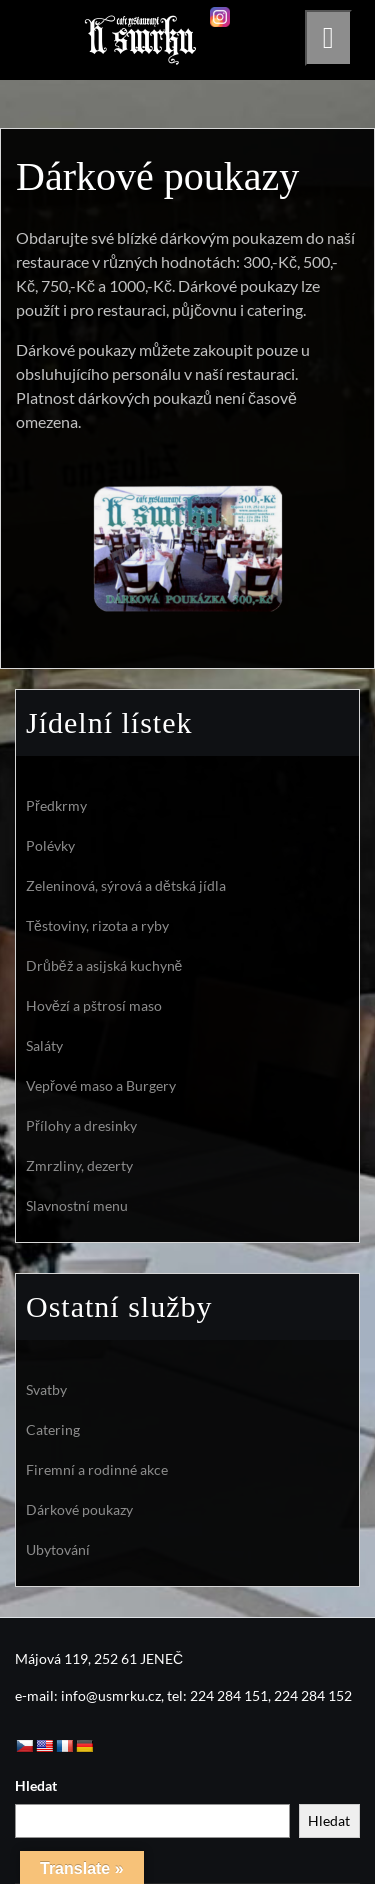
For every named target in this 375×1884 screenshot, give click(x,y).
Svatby (46, 1389)
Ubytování (58, 1549)
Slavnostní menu (77, 1205)
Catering (53, 1429)
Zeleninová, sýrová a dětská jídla (126, 885)
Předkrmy (56, 805)
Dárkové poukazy (79, 1509)
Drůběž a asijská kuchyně (104, 965)
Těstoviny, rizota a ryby (97, 925)
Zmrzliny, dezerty (79, 1165)
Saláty (44, 1045)
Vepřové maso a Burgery (101, 1085)
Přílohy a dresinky (81, 1125)
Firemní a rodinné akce (97, 1469)
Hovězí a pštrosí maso (94, 1005)
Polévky (50, 845)
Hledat (36, 1785)
